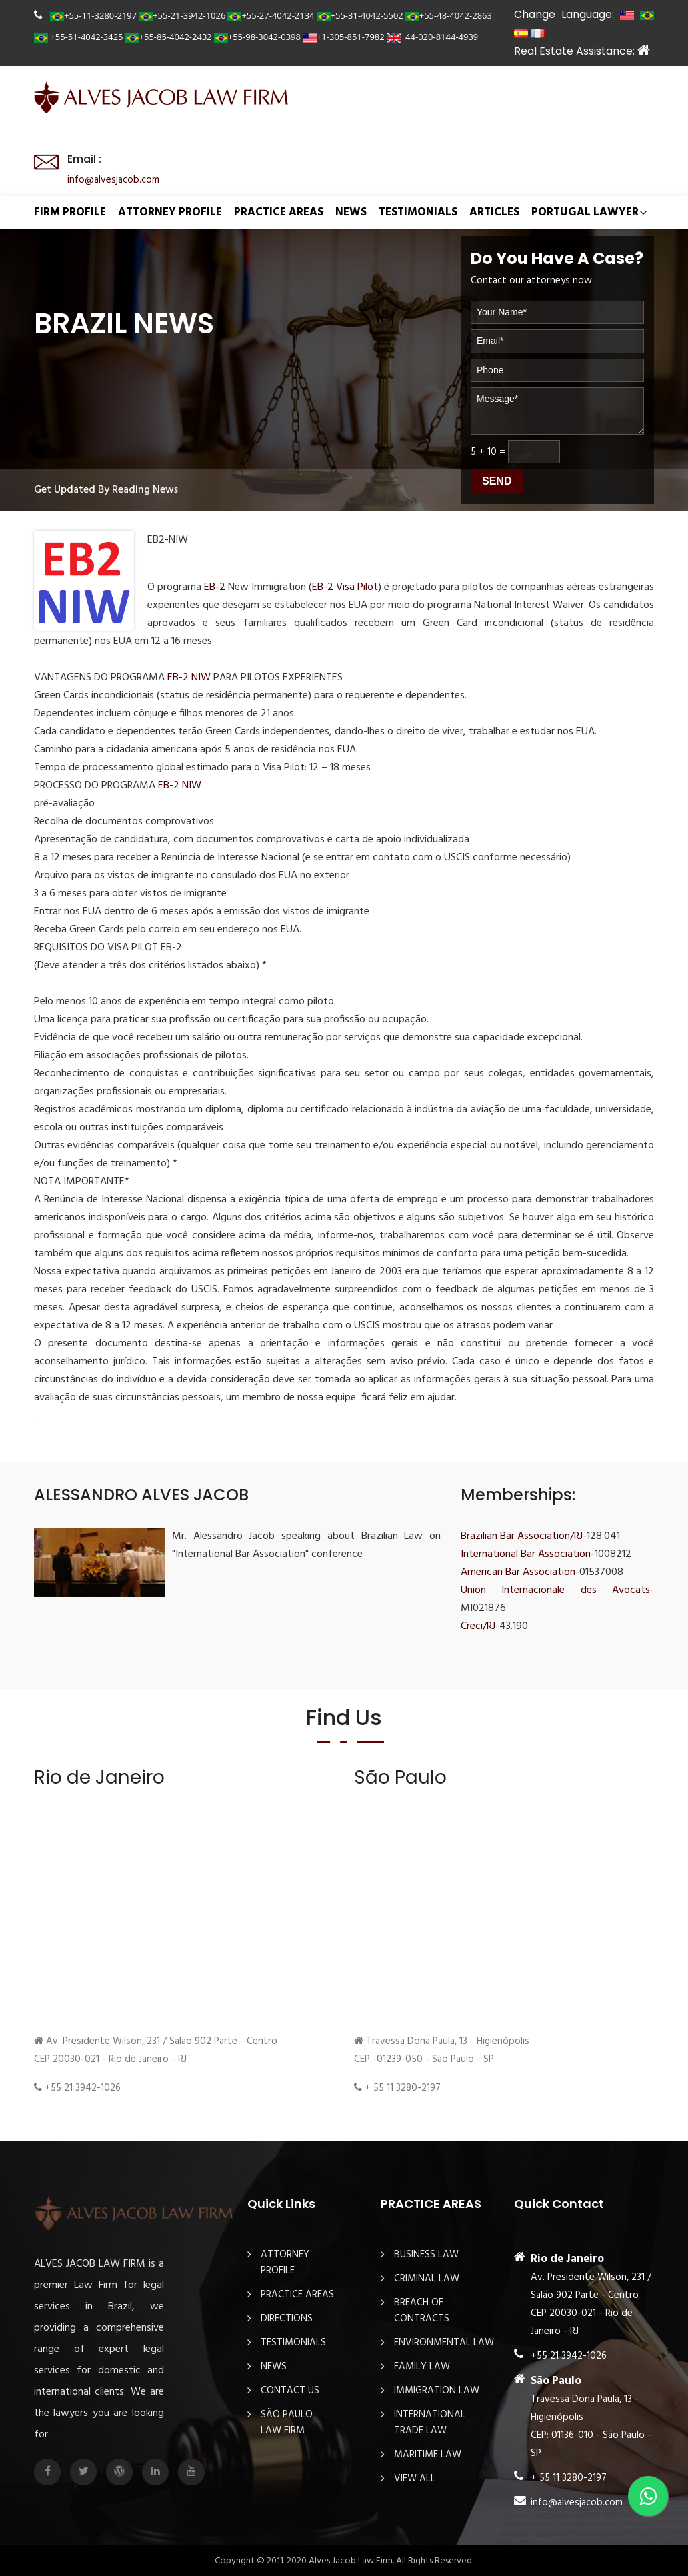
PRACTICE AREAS (278, 212)
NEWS (351, 212)
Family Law (422, 2366)
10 (492, 451)
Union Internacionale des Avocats (555, 1590)
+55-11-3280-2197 (93, 15)
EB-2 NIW (189, 677)
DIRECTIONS (287, 2318)
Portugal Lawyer (585, 212)
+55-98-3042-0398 (257, 37)
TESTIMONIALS (418, 212)
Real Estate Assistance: (582, 51)
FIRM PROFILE (70, 212)
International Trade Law (429, 2422)
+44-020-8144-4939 (433, 37)
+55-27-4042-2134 (270, 15)
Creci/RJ (478, 1626)
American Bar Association (518, 1572)
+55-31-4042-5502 (360, 15)
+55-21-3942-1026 (182, 15)
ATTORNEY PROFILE (170, 212)
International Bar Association (526, 1554)
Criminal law (426, 2278)
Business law (426, 2254)
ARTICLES (494, 212)
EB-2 (216, 586)
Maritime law (427, 2454)
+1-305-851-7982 (344, 37)
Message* (557, 410)
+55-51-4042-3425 (78, 37)
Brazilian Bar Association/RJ (522, 1536)
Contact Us (290, 2390)
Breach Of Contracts (421, 2310)
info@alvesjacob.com (113, 180)
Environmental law (444, 2342)
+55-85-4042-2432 (168, 37)
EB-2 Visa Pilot (345, 586)
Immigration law (436, 2390)
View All (414, 2478)
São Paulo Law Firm (287, 2422)
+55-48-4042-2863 (448, 15)
